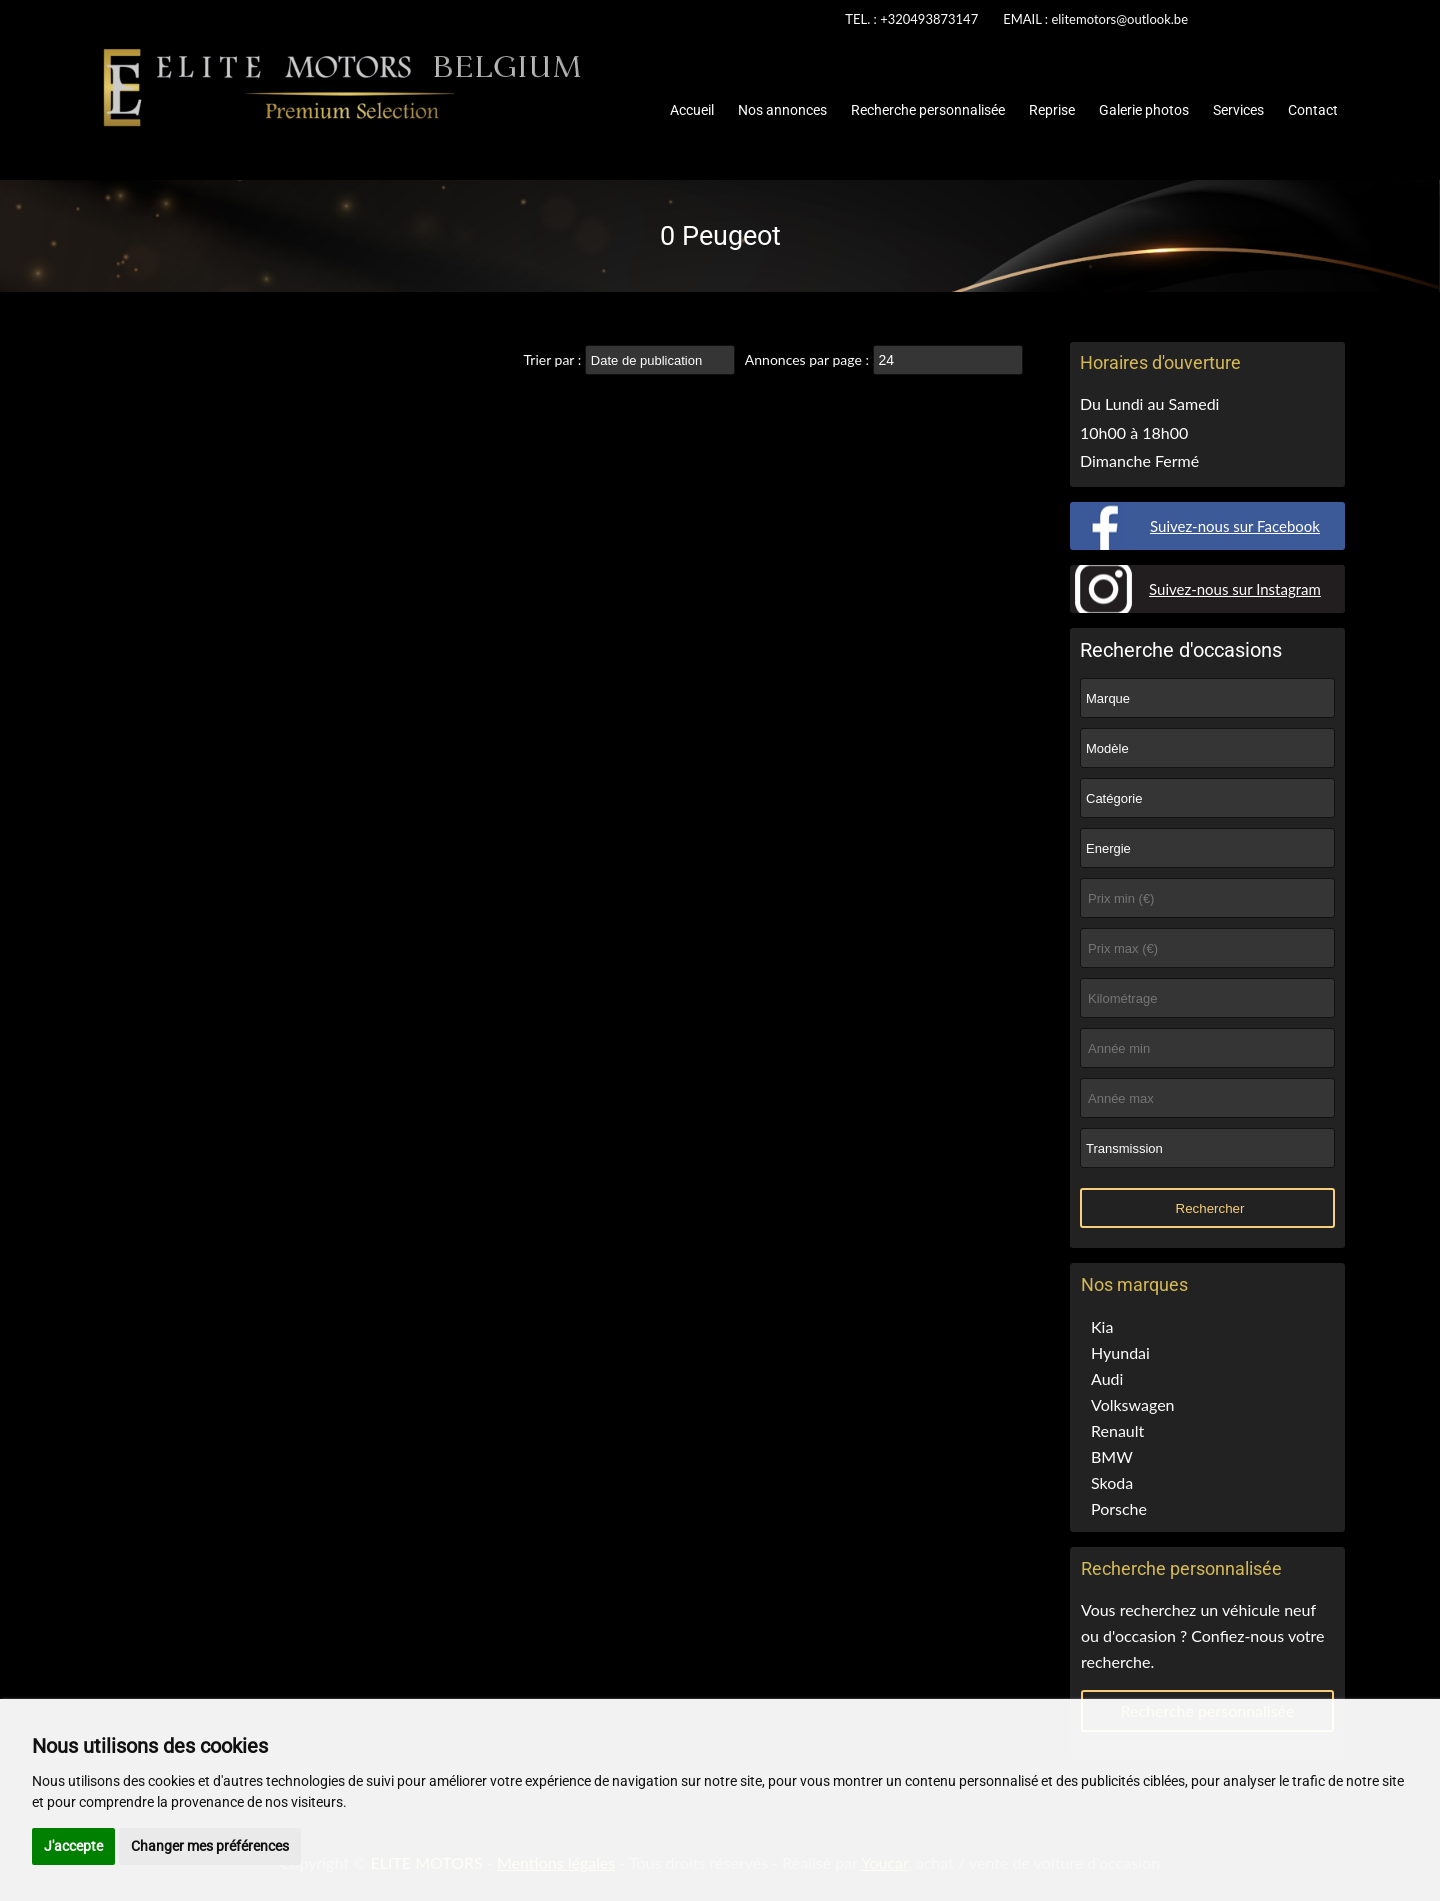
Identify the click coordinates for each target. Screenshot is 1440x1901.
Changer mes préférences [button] (210, 1846)
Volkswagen (1133, 1404)
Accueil (692, 110)
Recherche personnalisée (928, 110)
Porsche (1119, 1508)
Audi (1107, 1378)
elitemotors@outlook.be (1119, 19)
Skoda (1112, 1482)
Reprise (1052, 110)
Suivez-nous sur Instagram (1235, 589)
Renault (1117, 1430)
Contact (1313, 110)
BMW (1112, 1456)
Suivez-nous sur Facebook (1235, 526)
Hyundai (1120, 1352)
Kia (1102, 1326)
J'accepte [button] (73, 1846)
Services (1238, 110)
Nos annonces (782, 110)
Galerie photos (1144, 110)
